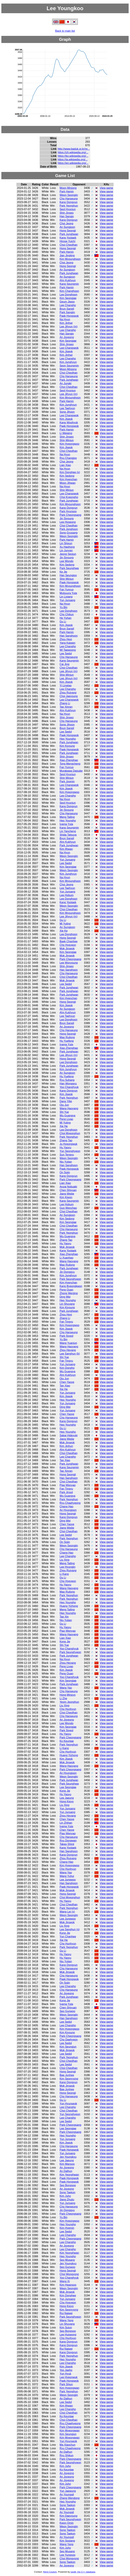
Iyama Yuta (66, 824)
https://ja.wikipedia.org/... (73, 159)
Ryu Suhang (67, 1080)
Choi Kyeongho (69, 497)
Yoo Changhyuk (69, 1087)
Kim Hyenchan (68, 479)
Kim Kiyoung (67, 745)
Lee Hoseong (68, 522)
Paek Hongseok (69, 315)
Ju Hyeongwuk (68, 1144)
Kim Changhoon (69, 291)
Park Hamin (67, 191)
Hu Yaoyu (65, 1147)
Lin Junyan (66, 550)
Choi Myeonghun (70, 1133)
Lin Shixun (66, 543)
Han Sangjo (67, 216)
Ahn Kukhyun (68, 280)
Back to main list (65, 30)
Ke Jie (63, 571)
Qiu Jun (64, 1104)
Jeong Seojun (68, 554)
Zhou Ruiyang (68, 692)
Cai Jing (64, 664)
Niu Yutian (66, 1161)
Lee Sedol (66, 653)
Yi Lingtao (66, 685)
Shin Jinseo (67, 212)
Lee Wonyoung (69, 962)
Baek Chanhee (69, 941)
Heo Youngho (68, 738)
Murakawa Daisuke (71, 770)
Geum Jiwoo (67, 301)
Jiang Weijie (67, 1193)
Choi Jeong (66, 223)
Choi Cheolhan (69, 244)
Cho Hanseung (69, 198)
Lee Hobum (67, 895)
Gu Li (63, 621)
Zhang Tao (66, 1140)
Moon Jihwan (67, 482)
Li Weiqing (66, 433)
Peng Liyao (66, 1119)
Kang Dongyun (69, 202)
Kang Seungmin (69, 283)
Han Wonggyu (68, 1083)
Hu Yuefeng (67, 1040)
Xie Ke (64, 930)
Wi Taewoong (68, 650)
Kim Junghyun (68, 362)
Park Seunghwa (69, 568)
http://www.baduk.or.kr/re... (74, 148)
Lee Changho (68, 305)
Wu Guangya (67, 1115)
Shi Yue (64, 1112)
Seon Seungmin (69, 365)
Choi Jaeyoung (69, 696)
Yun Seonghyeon (70, 1151)
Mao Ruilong (67, 1037)
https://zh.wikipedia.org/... (73, 152)
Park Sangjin (67, 312)
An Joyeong (67, 337)
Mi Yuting (65, 923)
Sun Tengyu (67, 1154)
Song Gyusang (69, 532)
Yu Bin (63, 607)
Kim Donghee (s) (70, 472)
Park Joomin (67, 781)
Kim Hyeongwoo (69, 443)
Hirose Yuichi (67, 241)
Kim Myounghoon (70, 259)
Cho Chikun (67, 614)
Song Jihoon (67, 411)
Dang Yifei (66, 1101)
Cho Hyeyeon (68, 945)
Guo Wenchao (68, 1208)
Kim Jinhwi (66, 323)
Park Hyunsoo (68, 511)
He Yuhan (65, 618)
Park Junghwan (69, 234)
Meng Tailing (67, 817)
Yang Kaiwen (67, 642)
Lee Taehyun (67, 408)
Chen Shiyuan (68, 1190)
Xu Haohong (67, 546)
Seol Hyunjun (68, 209)
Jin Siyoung (67, 518)
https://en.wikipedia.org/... (73, 163)
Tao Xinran (66, 706)
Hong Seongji (68, 230)
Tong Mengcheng (70, 763)
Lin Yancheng (68, 831)
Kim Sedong (67, 475)
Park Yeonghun (69, 205)
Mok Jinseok (67, 948)
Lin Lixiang (66, 596)
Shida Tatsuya (68, 834)
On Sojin (65, 1172)
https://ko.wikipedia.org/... (73, 156)
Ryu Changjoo (68, 458)
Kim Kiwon (66, 1197)
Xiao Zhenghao (69, 760)
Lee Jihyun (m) (69, 326)
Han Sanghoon (69, 635)
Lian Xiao (65, 465)
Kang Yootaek (68, 237)
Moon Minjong (68, 188)
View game (106, 188)
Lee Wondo (66, 561)
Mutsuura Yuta (68, 593)
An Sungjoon (67, 227)
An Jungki (65, 383)
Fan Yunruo (66, 589)
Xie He (64, 1126)
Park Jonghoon (69, 529)
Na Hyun (65, 319)
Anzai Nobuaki (68, 1186)
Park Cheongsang (70, 514)
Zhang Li (65, 703)
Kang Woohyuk (69, 422)
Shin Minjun (67, 440)
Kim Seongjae (68, 298)
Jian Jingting (67, 255)
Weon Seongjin (69, 195)
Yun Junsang (67, 600)
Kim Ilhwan (66, 849)
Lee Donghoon (68, 294)
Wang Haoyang (69, 1108)
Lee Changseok (69, 347)
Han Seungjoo (68, 575)
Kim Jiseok (66, 351)
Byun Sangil (67, 308)
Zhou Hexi (66, 639)
